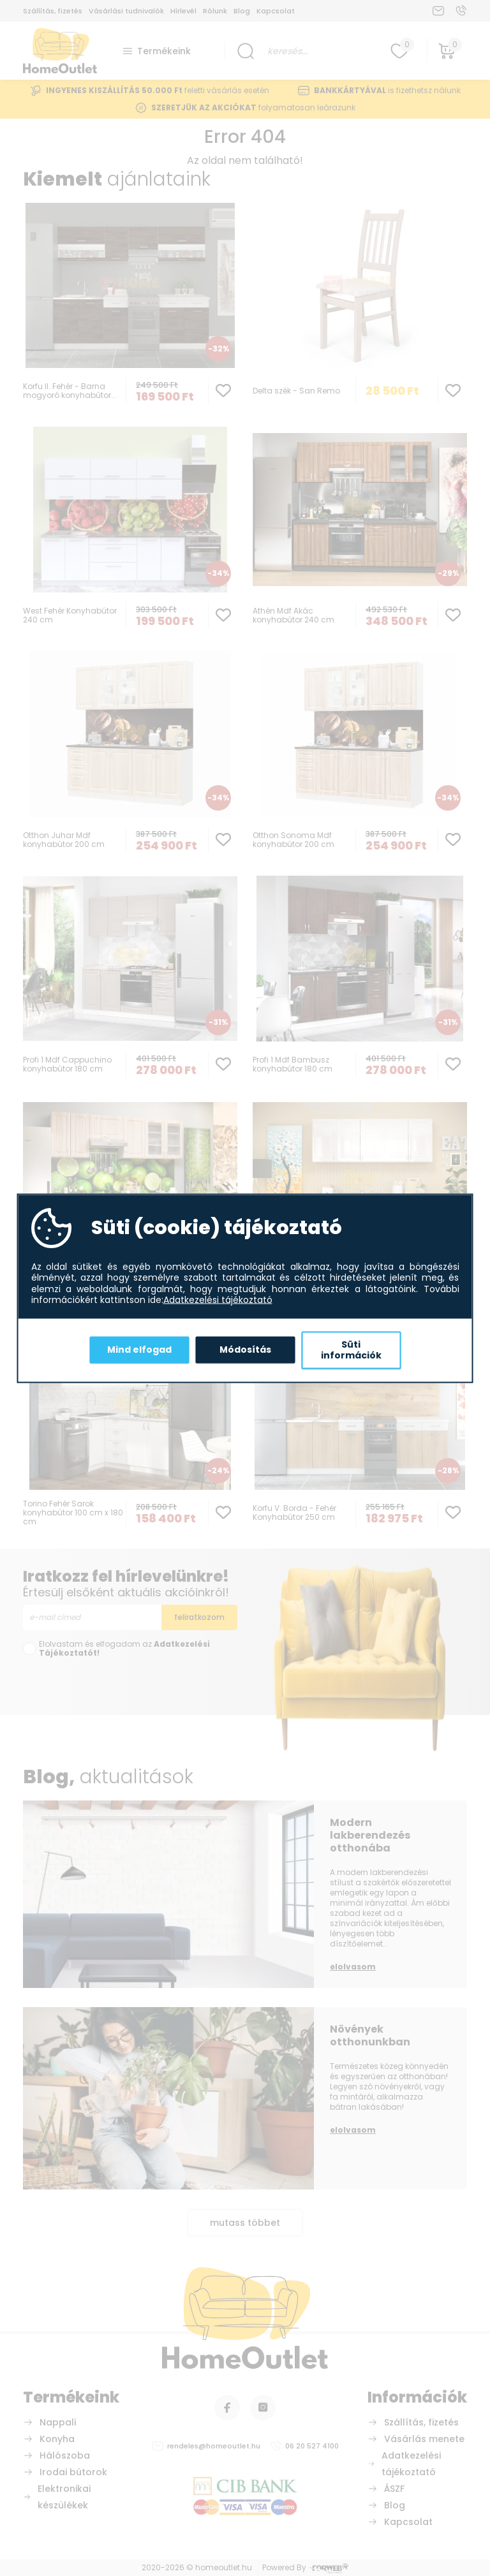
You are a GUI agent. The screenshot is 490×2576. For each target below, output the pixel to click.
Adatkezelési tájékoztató (217, 1300)
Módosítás (245, 1349)
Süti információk (351, 1349)
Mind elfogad (139, 1349)
